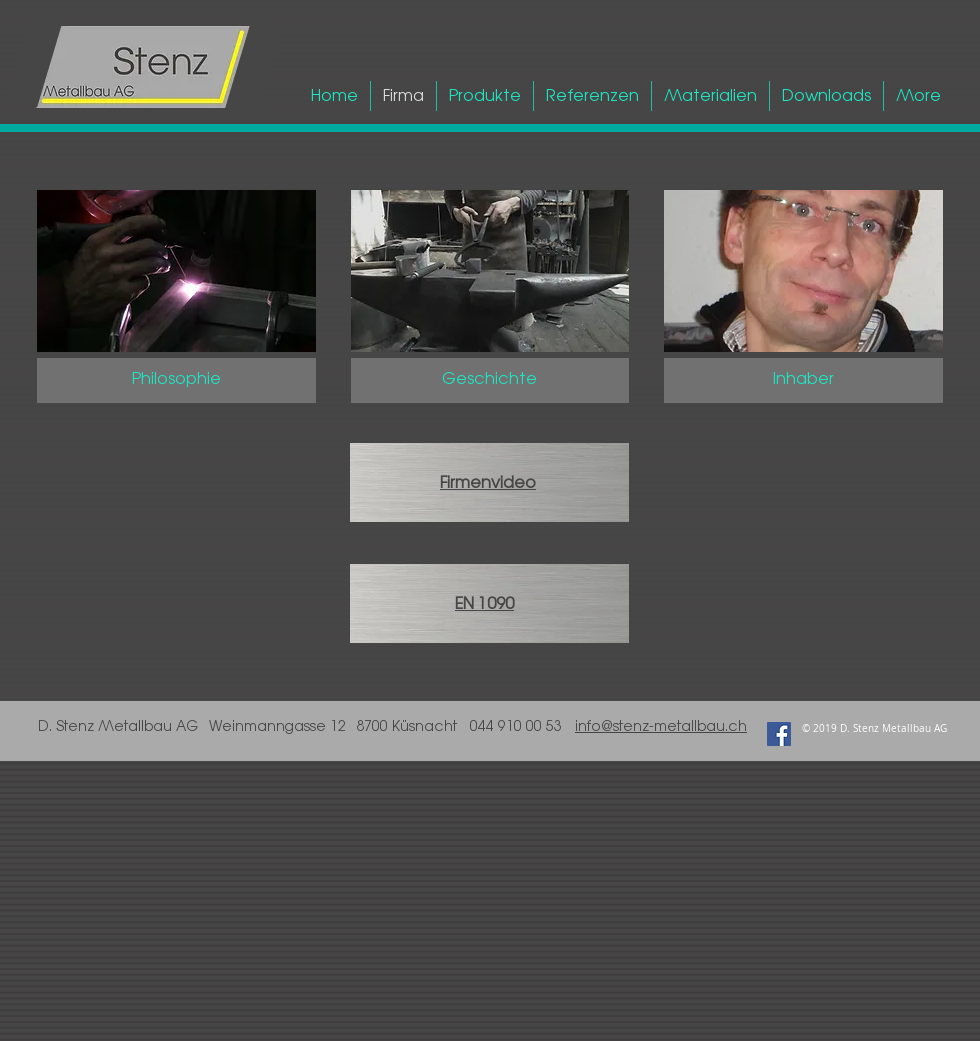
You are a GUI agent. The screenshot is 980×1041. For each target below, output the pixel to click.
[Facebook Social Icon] (779, 734)
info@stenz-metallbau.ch (661, 726)
